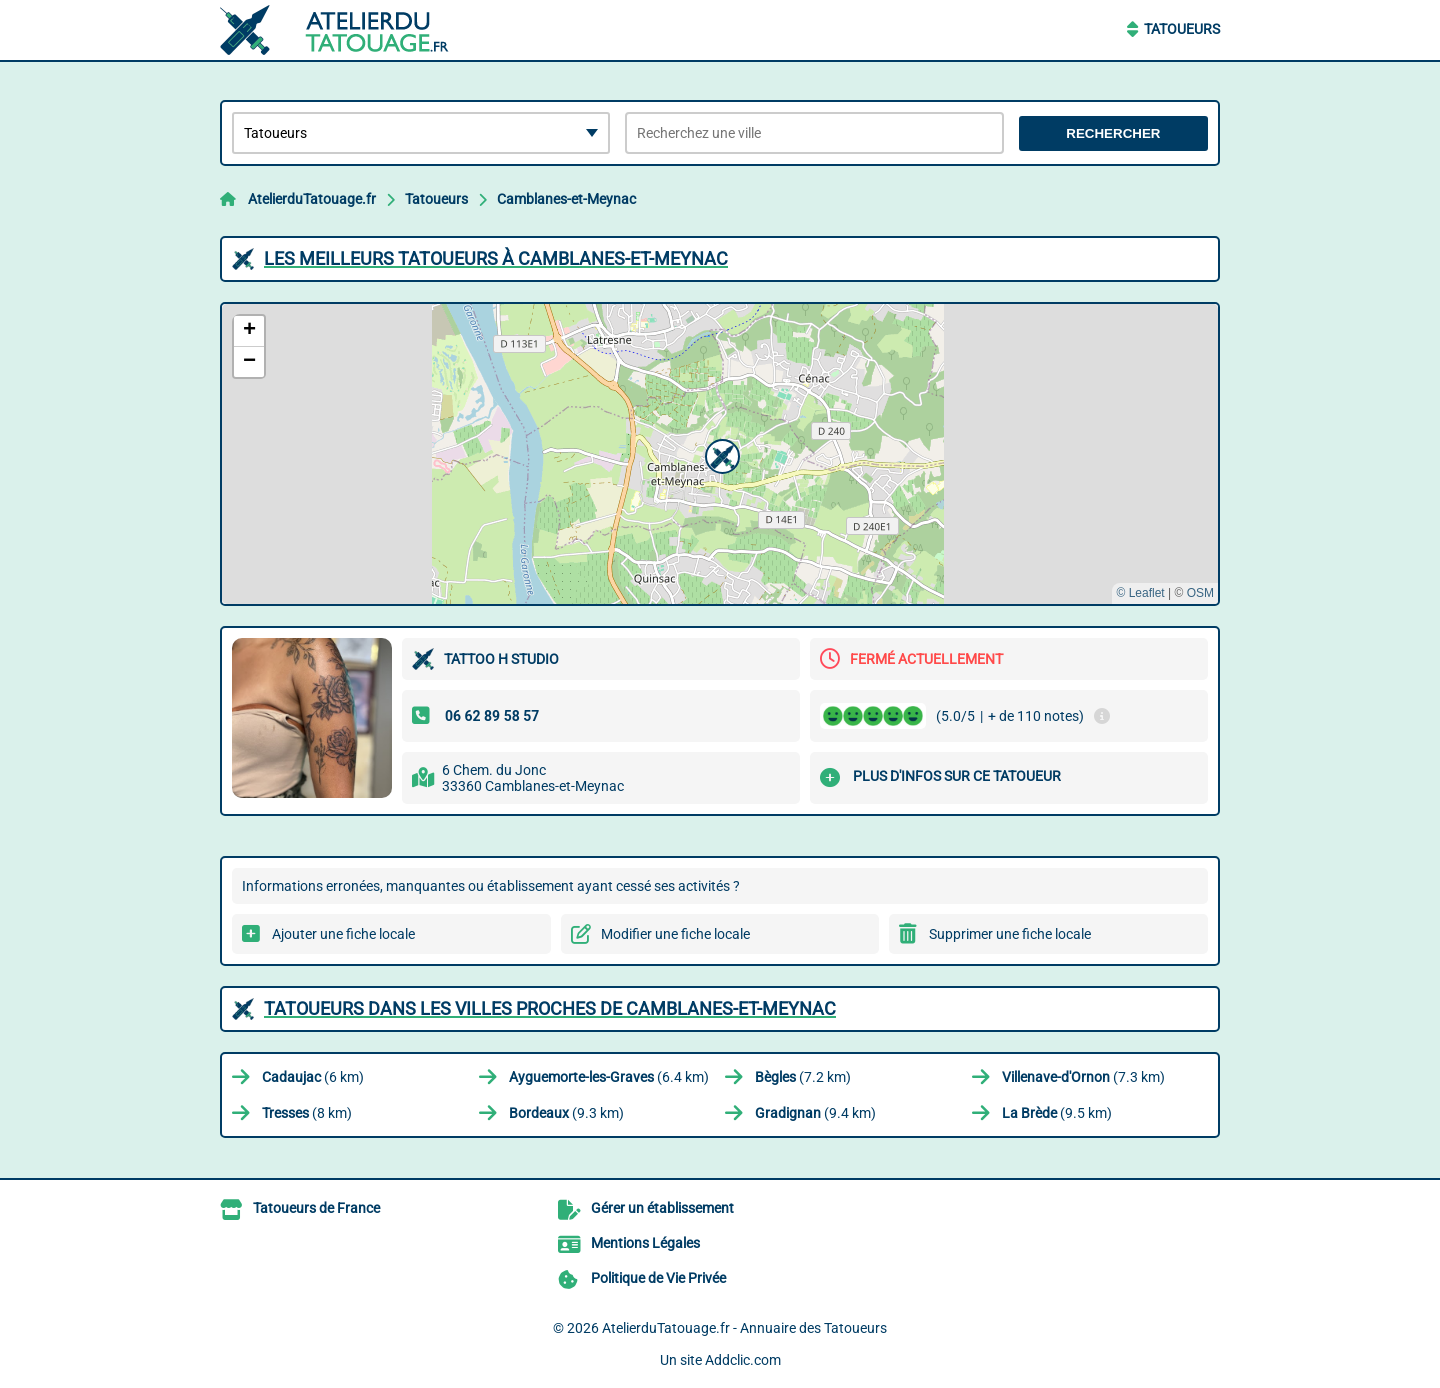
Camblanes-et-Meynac (566, 199)
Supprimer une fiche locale (1010, 934)
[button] (720, 454)
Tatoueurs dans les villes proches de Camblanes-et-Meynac (550, 1008)
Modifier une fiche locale (675, 934)
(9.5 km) (1057, 1113)
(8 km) (307, 1113)
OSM (1200, 593)
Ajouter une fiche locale (343, 934)
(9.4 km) (815, 1113)
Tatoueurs (1182, 29)
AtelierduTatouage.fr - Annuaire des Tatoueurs (744, 1328)
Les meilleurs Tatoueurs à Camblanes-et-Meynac (496, 258)
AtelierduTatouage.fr (312, 199)
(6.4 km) (609, 1077)
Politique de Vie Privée (658, 1278)
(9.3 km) (566, 1113)
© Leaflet (1140, 593)
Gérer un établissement (662, 1208)
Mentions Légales (645, 1243)
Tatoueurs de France (316, 1208)
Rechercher (1113, 133)
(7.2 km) (803, 1077)
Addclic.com (743, 1360)
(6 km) (313, 1077)
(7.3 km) (1083, 1077)
